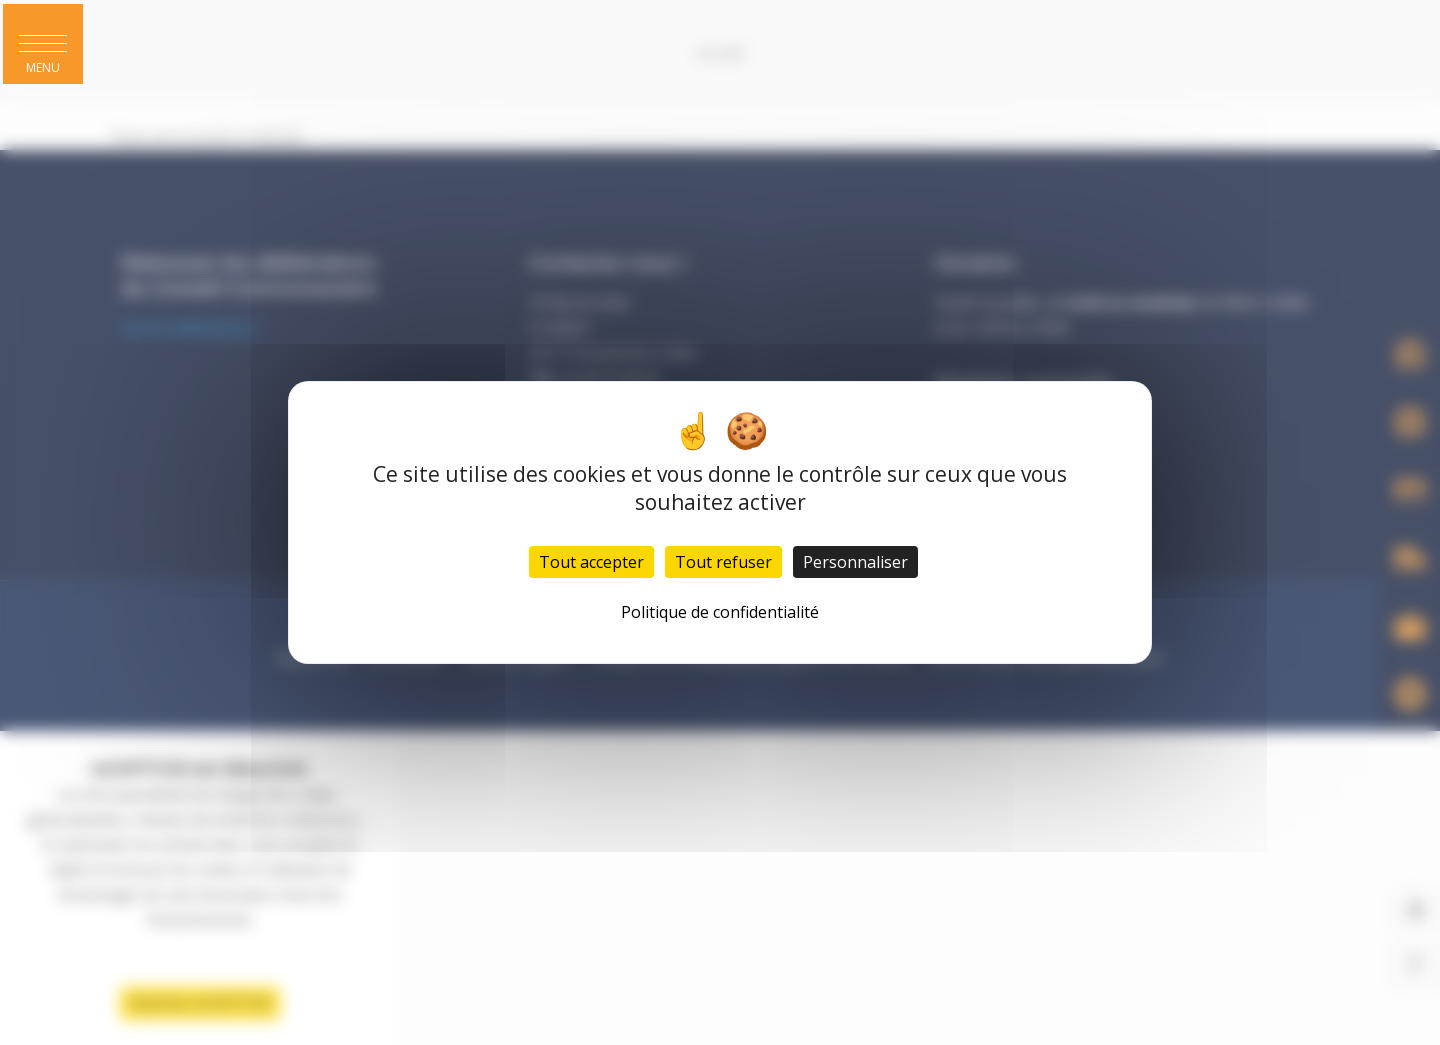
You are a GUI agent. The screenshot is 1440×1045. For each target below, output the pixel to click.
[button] (44, 45)
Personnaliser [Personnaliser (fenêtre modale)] (855, 562)
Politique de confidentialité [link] (720, 612)
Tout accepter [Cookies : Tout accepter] (591, 562)
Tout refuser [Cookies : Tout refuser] (723, 562)
